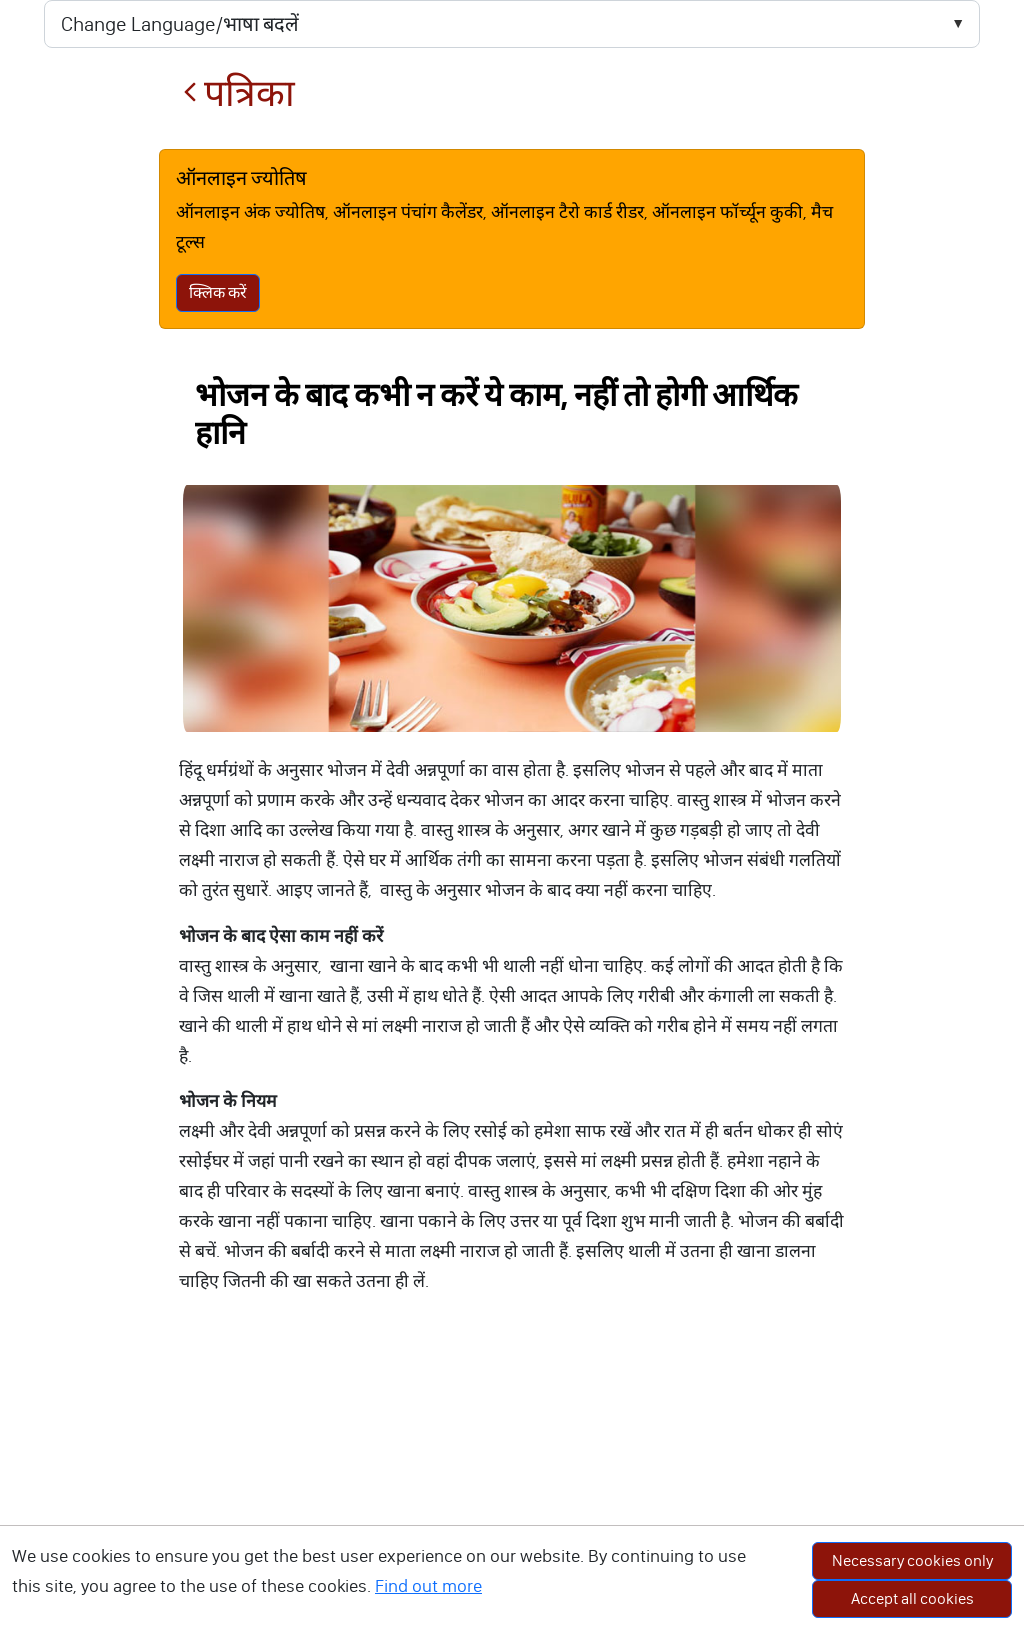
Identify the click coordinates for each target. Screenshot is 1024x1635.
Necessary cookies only (912, 1560)
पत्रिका (239, 93)
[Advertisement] (512, 1485)
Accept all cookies (912, 1598)
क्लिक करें (218, 292)
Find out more (428, 1586)
